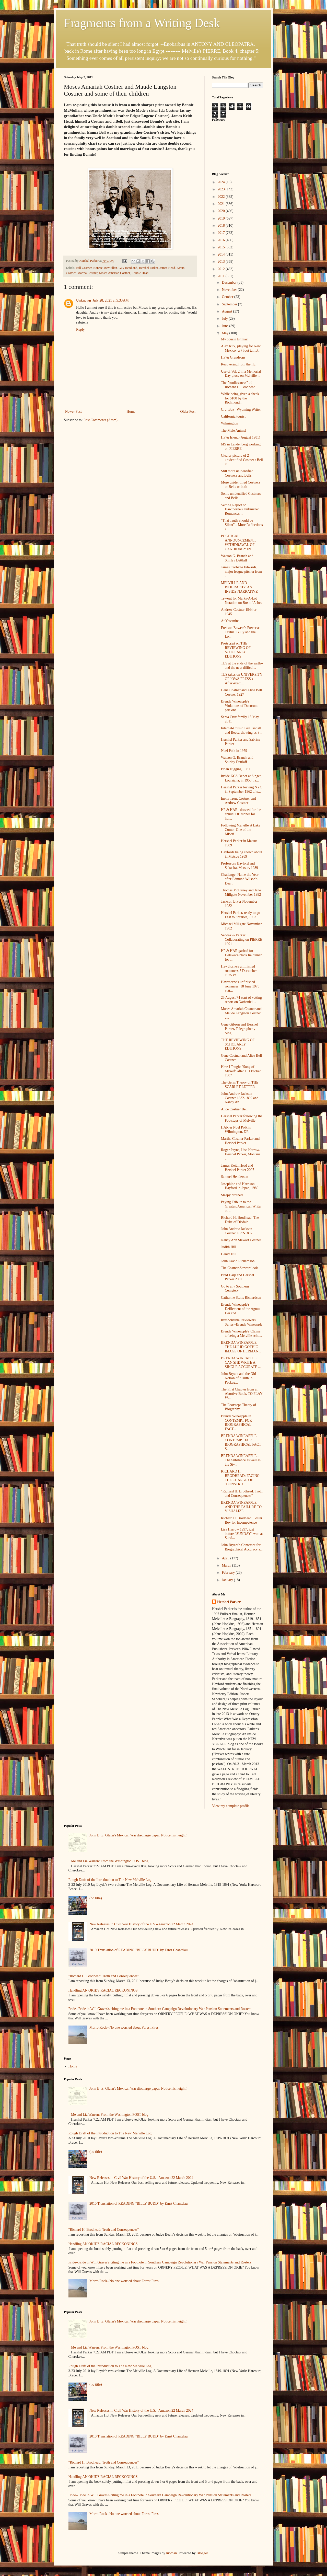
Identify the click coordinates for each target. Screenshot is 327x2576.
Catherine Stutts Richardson (241, 1298)
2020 (222, 211)
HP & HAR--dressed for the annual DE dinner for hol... (241, 814)
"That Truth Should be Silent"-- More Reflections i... (242, 525)
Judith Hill (228, 1247)
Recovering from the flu (238, 364)
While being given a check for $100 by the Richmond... (240, 398)
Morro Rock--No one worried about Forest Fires (124, 2027)
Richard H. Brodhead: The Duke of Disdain (240, 1220)
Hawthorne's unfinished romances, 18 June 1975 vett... (240, 986)
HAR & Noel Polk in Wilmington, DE (236, 1129)
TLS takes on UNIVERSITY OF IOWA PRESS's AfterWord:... (241, 679)
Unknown (83, 300)
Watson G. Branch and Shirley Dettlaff (237, 558)
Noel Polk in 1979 (234, 751)
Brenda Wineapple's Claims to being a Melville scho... (241, 1333)
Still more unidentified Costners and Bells (237, 473)
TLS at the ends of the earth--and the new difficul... (242, 665)
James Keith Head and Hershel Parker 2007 (237, 1168)
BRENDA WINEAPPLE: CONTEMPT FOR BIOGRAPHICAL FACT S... (241, 1442)
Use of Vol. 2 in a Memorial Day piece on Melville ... (241, 374)
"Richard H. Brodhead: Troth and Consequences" (242, 1493)
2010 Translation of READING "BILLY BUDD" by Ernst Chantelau (138, 1950)
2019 (222, 218)
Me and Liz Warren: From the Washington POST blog (109, 1861)
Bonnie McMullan (105, 268)
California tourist (233, 416)
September (230, 304)
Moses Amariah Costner (114, 273)
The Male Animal (233, 430)
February (229, 1572)
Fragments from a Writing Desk (142, 23)
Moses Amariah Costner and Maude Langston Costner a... (241, 1013)
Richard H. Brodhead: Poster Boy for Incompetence (241, 1520)
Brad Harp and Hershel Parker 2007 (237, 1277)
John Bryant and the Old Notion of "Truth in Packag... (238, 1378)
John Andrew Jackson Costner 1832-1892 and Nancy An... (239, 1098)
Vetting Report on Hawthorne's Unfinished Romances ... (240, 509)
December (229, 282)
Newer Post (73, 411)
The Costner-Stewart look (239, 1268)
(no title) (95, 1898)
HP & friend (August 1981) (240, 437)
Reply (80, 329)
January (228, 1580)
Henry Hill (228, 1254)
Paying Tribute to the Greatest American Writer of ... (241, 1206)
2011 (222, 276)
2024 (222, 182)
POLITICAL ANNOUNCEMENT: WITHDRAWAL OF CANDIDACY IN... (238, 542)
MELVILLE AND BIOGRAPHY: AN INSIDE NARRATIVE (239, 587)
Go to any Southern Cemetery (235, 1288)
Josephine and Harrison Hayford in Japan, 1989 (239, 1186)
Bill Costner (84, 268)
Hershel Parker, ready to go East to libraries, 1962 (240, 915)
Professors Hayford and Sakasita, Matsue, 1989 (239, 865)
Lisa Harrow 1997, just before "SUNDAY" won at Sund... (242, 1533)
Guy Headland (128, 268)
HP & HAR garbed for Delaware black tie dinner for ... (241, 955)
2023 (222, 189)
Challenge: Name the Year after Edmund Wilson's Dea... (240, 879)
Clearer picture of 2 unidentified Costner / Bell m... (242, 460)
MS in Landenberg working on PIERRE (241, 446)
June (225, 326)
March (227, 1565)
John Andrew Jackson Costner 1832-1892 (236, 1231)
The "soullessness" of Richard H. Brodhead (238, 385)
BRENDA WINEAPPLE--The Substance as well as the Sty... (241, 1460)
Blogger (202, 2553)
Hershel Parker (148, 268)
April (226, 1558)
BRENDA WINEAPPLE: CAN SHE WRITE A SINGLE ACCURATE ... (241, 1362)
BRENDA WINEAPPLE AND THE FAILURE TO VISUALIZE (241, 1507)
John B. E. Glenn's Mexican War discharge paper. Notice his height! (138, 1835)
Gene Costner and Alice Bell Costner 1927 (241, 692)
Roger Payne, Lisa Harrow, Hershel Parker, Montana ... (241, 1154)
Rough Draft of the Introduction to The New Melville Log (109, 1880)
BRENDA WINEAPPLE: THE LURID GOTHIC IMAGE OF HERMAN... (241, 1347)
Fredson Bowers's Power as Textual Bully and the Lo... (240, 632)
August (227, 311)
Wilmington (229, 423)
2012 (222, 269)
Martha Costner (87, 273)
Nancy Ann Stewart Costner (241, 1240)
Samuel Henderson (234, 1177)
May (225, 333)
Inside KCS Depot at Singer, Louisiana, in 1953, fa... (241, 778)
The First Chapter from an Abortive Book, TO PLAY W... (241, 1393)
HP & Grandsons (233, 357)
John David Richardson (237, 1261)
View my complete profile (231, 1806)
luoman (171, 2553)
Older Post (188, 411)
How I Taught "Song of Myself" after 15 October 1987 (241, 1071)
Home (131, 411)
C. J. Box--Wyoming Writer (241, 409)
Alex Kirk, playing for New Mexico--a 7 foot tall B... (241, 348)
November (230, 290)
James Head (167, 268)
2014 (222, 254)
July (225, 318)
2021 (222, 204)
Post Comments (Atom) (101, 420)
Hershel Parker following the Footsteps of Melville (241, 1118)
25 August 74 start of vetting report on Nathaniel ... (241, 1000)
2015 (222, 247)
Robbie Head (140, 273)
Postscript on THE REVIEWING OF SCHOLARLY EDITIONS (236, 649)
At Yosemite (230, 621)
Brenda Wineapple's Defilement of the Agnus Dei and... (240, 1309)
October (228, 297)
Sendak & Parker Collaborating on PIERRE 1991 (241, 939)
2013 (222, 261)
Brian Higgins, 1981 (235, 769)
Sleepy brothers (232, 1195)
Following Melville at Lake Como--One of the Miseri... (240, 829)
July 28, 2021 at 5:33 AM (110, 300)
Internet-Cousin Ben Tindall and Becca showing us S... (241, 730)
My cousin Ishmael (234, 339)
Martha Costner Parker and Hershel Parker (240, 1141)
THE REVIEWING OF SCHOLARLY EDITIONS (237, 1044)
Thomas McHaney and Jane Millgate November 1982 (241, 892)
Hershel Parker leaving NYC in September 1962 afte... (241, 789)
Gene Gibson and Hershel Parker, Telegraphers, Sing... (239, 1028)
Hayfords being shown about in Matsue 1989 (241, 854)
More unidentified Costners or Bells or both (240, 484)
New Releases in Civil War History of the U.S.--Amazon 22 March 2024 (141, 1924)
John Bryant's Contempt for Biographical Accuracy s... (242, 1547)
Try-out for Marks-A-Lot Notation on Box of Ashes (241, 600)
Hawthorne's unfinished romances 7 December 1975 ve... (239, 970)
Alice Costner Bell (234, 1109)
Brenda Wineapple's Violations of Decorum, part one (240, 705)
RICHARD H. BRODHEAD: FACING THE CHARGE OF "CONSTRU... (240, 1477)
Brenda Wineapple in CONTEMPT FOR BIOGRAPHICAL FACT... (236, 1422)
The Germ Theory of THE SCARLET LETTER (239, 1084)
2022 (222, 197)
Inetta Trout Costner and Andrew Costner (238, 801)
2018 (222, 225)
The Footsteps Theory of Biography (238, 1407)
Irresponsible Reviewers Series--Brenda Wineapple (241, 1322)
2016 (222, 240)
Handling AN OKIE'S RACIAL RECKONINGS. (103, 1990)
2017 (222, 233)
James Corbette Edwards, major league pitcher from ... (241, 571)
